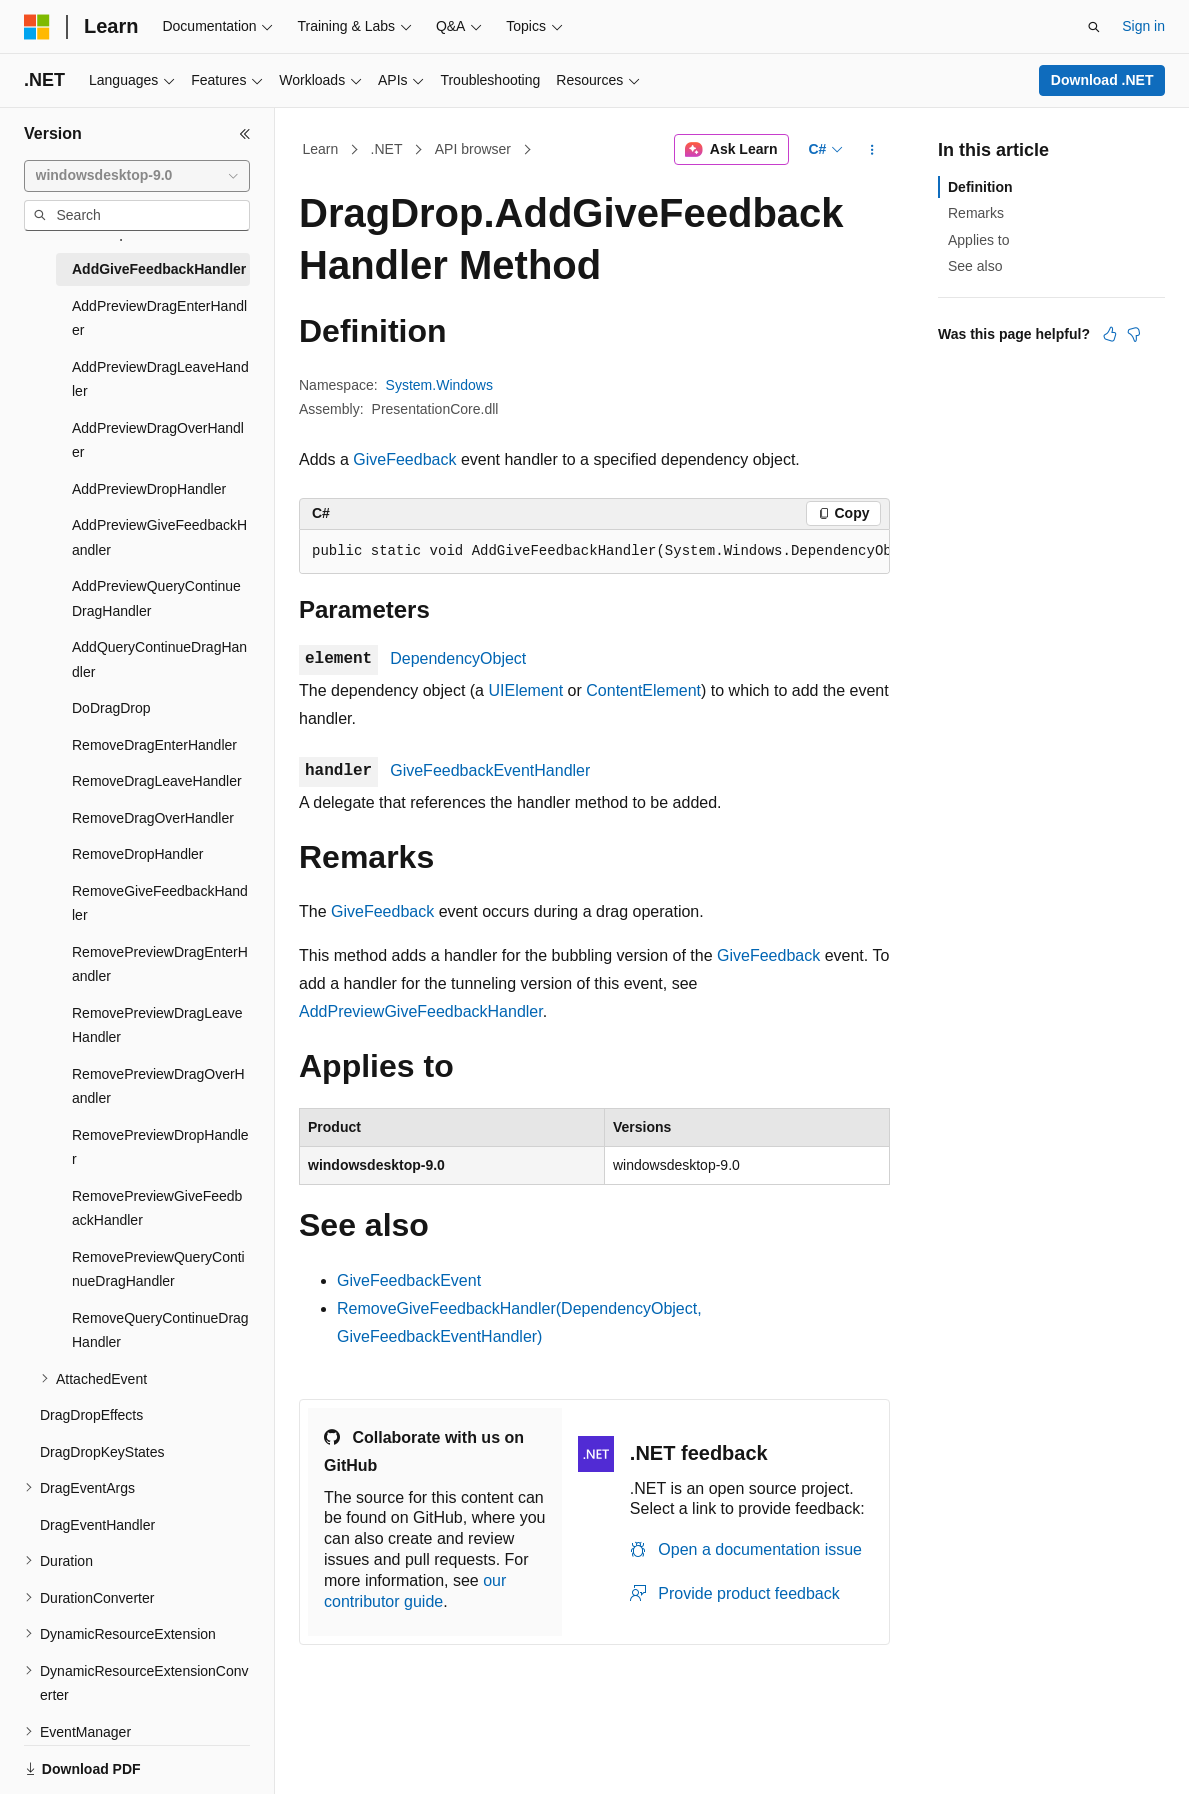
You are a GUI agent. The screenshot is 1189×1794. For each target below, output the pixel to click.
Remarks (976, 213)
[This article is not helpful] (1134, 334)
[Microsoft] (37, 27)
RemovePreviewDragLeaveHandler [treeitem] (157, 1025)
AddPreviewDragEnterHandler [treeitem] (159, 318)
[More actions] (872, 150)
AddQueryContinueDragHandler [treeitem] (159, 659)
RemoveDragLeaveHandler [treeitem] (157, 781)
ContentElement (643, 690)
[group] (594, 552)
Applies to (978, 240)
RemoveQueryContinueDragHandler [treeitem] (160, 1330)
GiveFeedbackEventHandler (490, 770)
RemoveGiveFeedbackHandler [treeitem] (160, 903)
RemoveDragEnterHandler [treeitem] (154, 745)
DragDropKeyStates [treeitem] (102, 1452)
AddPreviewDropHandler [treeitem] (149, 489)
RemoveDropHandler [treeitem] (138, 854)
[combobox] (137, 176)
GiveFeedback (404, 459)
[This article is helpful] (1110, 334)
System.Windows (439, 385)
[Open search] (1094, 27)
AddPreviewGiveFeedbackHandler (421, 1011)
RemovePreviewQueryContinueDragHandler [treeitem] (158, 1269)
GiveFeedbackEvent (409, 1280)
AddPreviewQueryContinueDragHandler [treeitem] (156, 598)
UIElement (525, 690)
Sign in (1143, 26)
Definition (980, 187)
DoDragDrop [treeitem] (111, 708)
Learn (321, 149)
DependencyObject (458, 658)
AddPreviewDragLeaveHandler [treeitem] (160, 379)
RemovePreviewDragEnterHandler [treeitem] (160, 964)
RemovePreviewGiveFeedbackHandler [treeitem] (157, 1208)
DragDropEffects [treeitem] (91, 1415)
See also (975, 266)
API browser (473, 149)
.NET (387, 149)
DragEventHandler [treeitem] (97, 1525)
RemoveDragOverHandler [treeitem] (153, 818)
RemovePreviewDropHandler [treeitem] (160, 1147)
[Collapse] (245, 134)
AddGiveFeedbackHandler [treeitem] (159, 269)
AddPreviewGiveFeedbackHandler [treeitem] (159, 537)
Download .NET (1102, 80)
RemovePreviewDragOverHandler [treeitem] (158, 1086)
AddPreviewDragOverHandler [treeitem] (158, 440)
